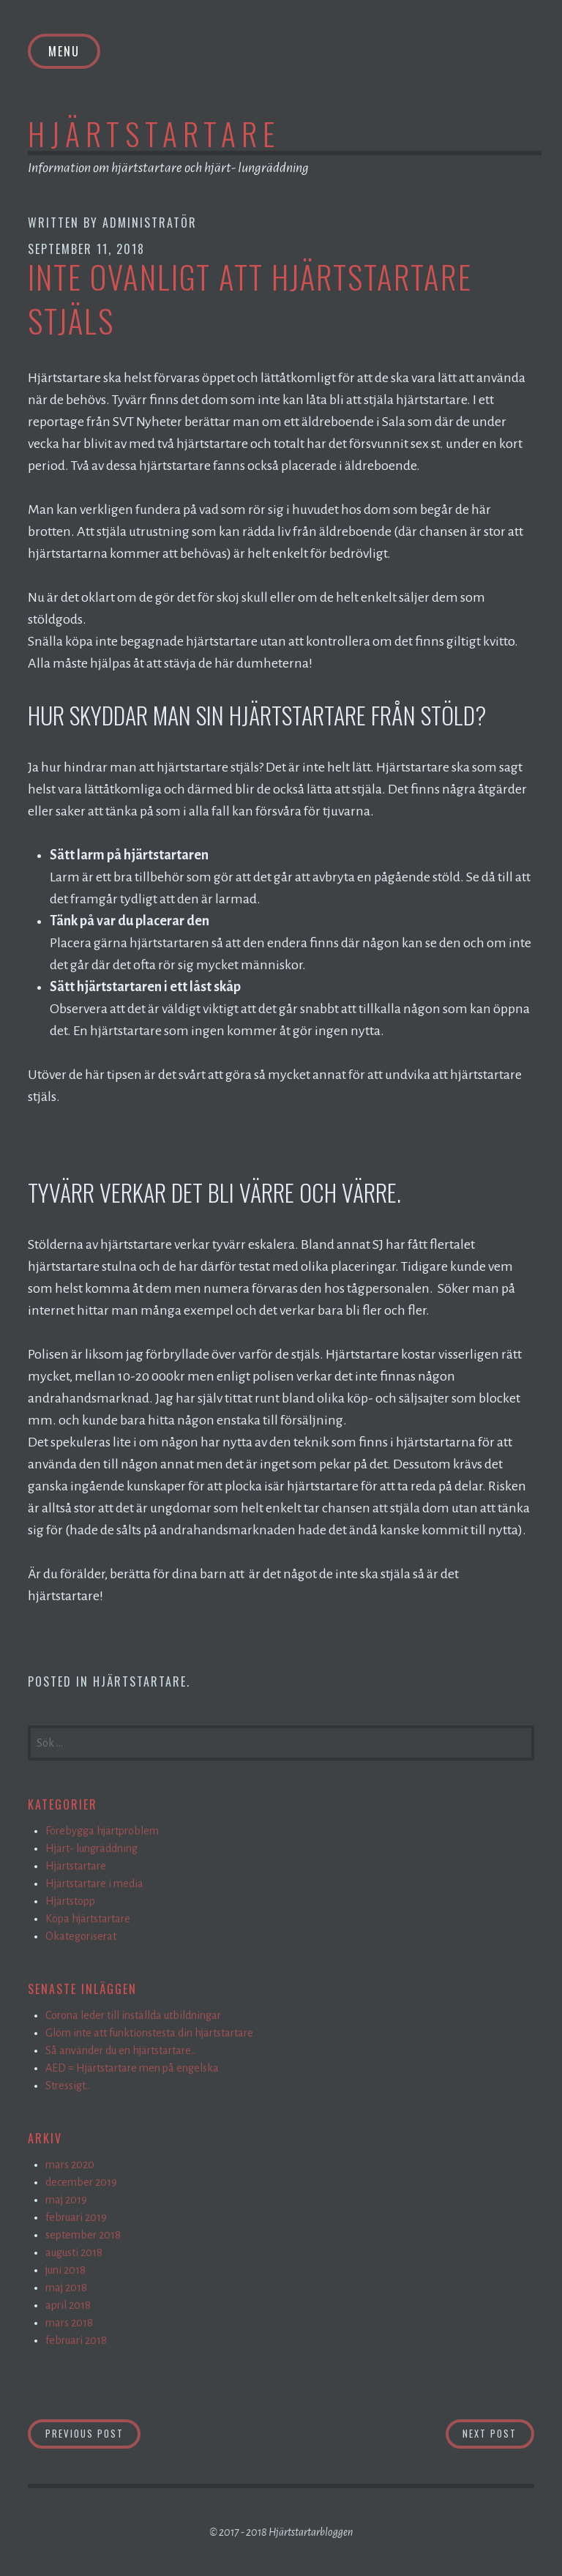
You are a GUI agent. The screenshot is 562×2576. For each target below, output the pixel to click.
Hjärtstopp (70, 1901)
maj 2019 (66, 2200)
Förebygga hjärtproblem (102, 1831)
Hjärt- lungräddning (91, 1848)
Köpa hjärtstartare (87, 1918)
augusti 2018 (73, 2252)
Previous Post (93, 2433)
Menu (64, 51)
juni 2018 (65, 2270)
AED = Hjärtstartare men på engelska (132, 2068)
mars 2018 (69, 2323)
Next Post (498, 2433)
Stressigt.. (67, 2085)
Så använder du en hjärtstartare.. (120, 2050)
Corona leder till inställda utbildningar (133, 2015)
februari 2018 (76, 2340)
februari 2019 (76, 2217)
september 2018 (83, 2235)
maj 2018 (66, 2287)
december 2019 (81, 2182)
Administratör (149, 222)
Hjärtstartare (154, 133)
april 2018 (68, 2305)
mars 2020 (69, 2164)
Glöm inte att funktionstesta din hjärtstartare (149, 2033)
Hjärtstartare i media (94, 1883)
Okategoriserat (80, 1936)
